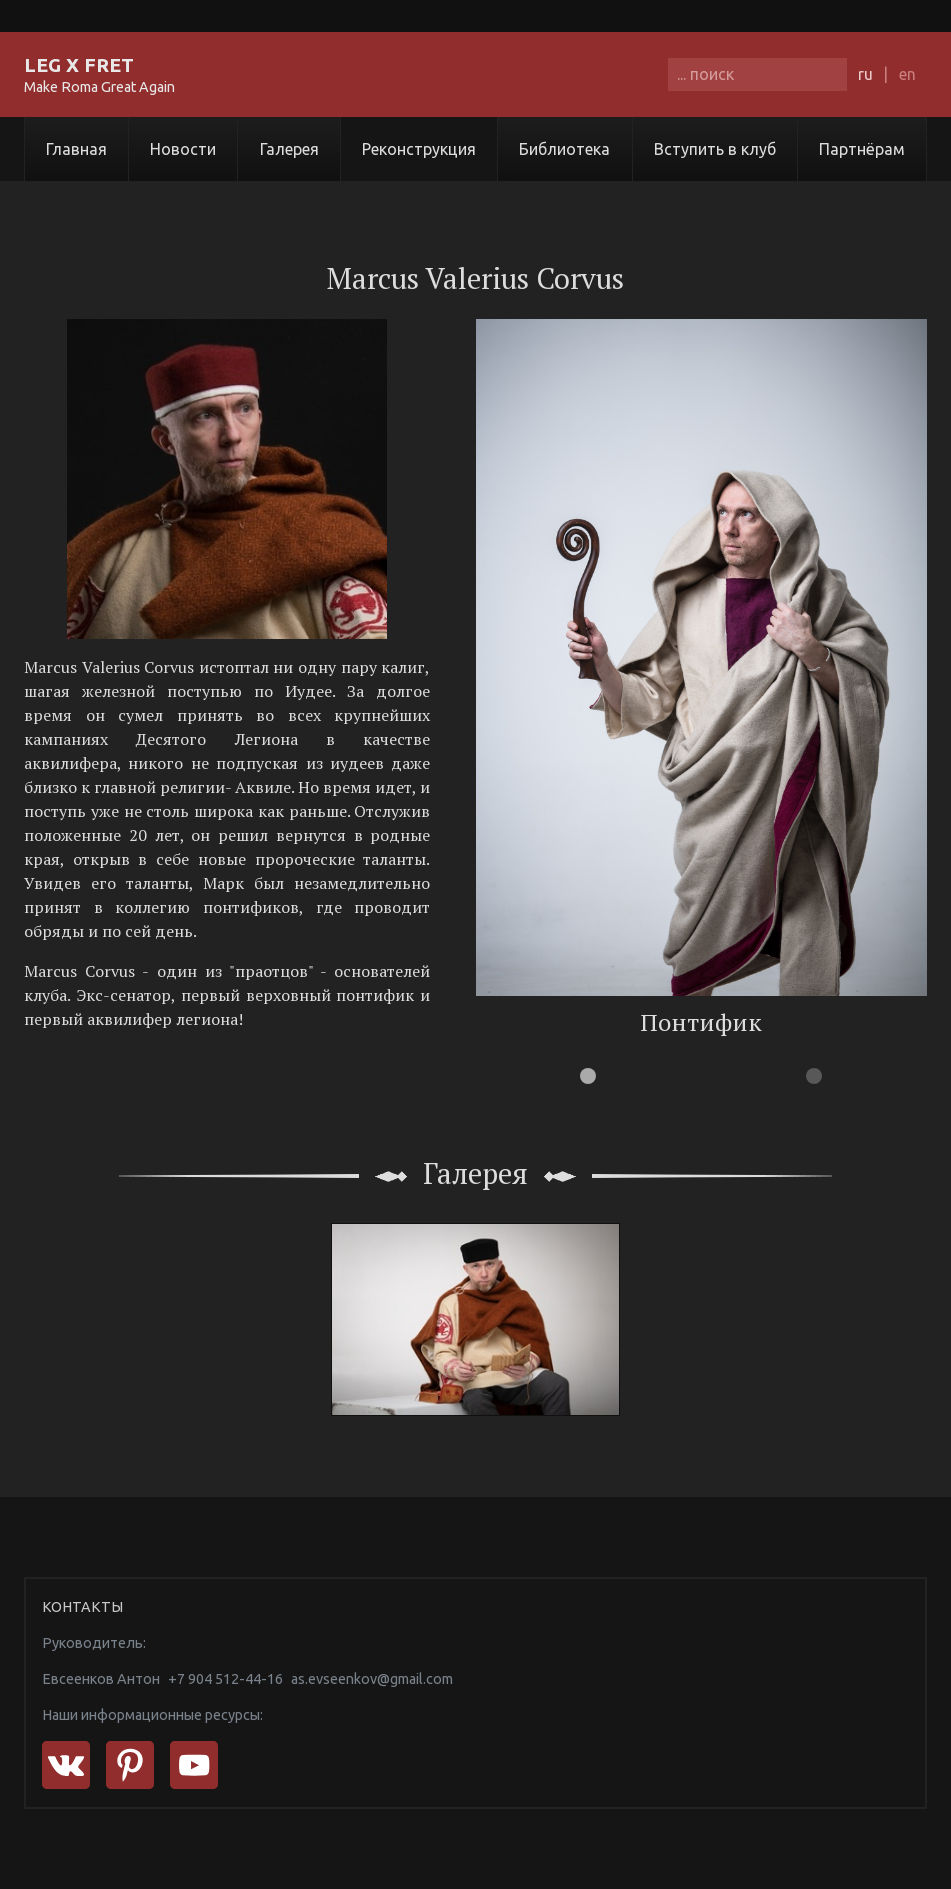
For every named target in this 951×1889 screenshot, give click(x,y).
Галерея (289, 149)
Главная (76, 149)
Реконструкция (419, 149)
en (907, 74)
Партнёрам (862, 149)
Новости (183, 149)
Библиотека (564, 149)
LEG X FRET (79, 65)
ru (865, 74)
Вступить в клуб (715, 149)
